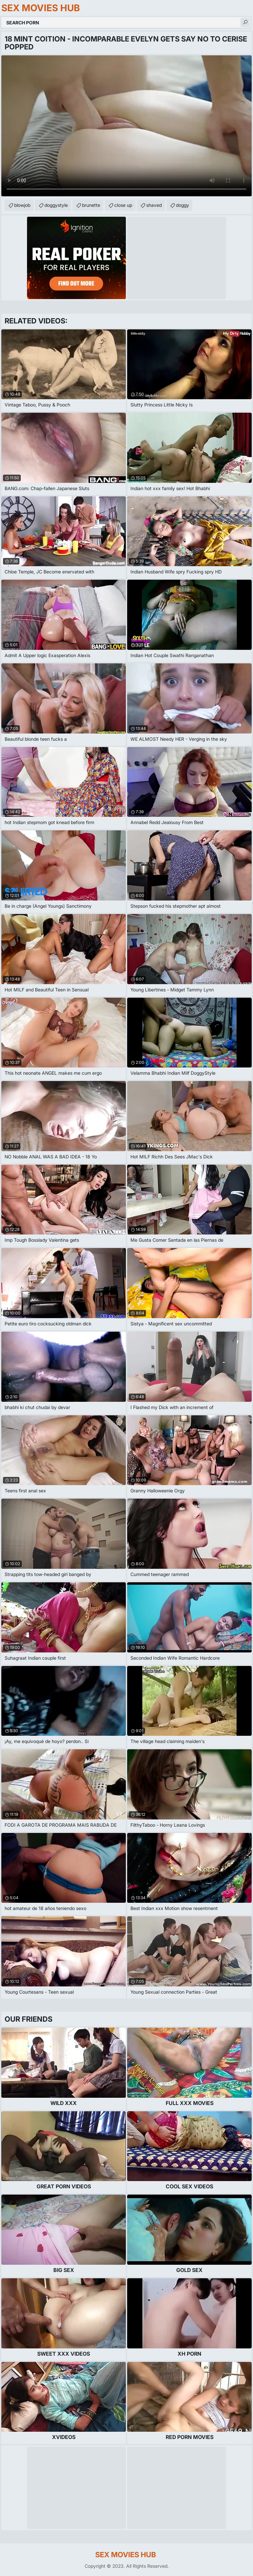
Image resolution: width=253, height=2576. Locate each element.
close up (123, 205)
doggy (182, 205)
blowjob (22, 205)
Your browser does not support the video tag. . (126, 125)
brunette (91, 205)
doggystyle (56, 205)
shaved (154, 205)
